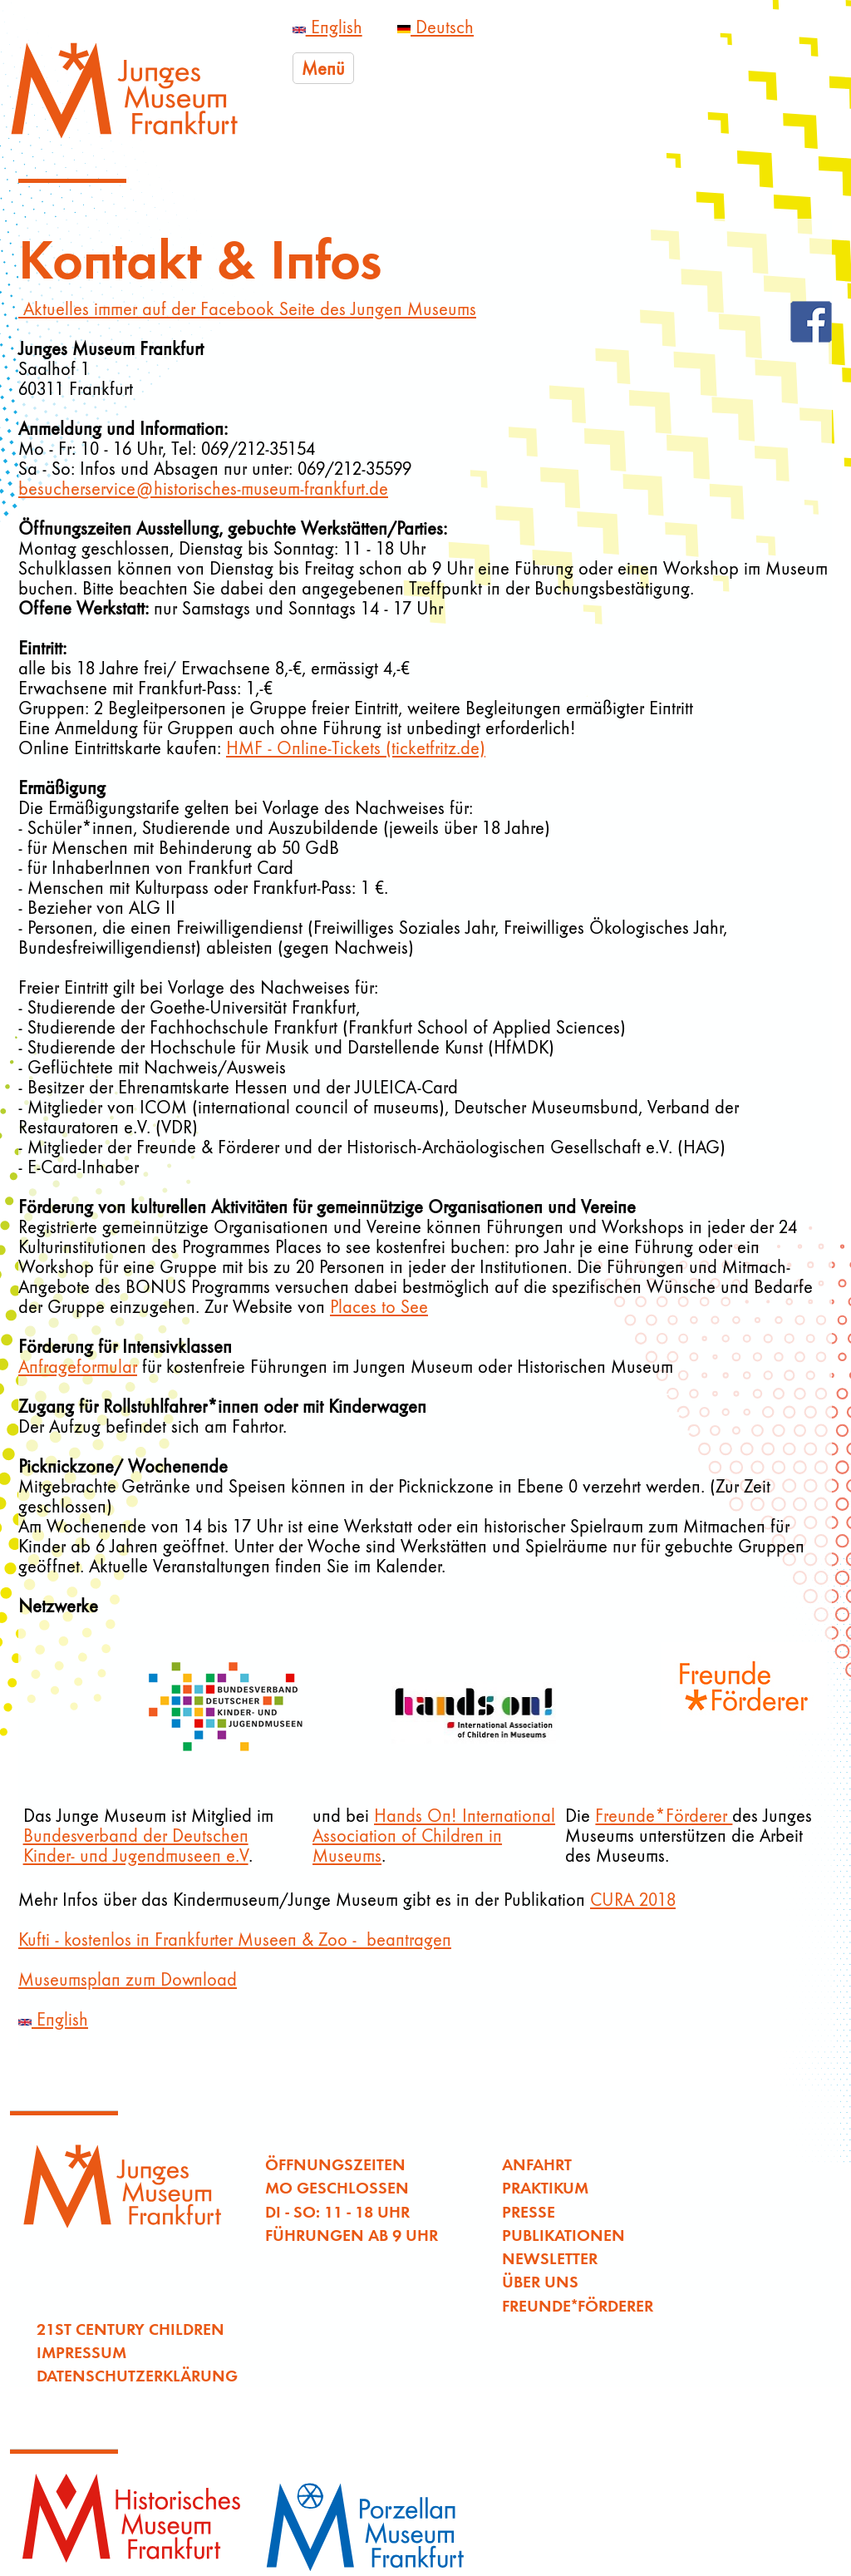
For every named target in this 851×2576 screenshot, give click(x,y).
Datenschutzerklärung (137, 2375)
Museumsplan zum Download (127, 1979)
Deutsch (435, 26)
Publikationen (563, 2234)
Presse (528, 2211)
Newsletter (550, 2258)
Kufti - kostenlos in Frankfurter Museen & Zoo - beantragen (234, 1939)
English (327, 26)
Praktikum (545, 2187)
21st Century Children (130, 2328)
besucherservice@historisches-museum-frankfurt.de (203, 488)
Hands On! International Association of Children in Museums (433, 1835)
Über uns (540, 2281)
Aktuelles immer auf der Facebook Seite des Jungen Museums (247, 308)
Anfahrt (537, 2164)
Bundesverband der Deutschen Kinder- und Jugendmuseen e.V (135, 1845)
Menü (323, 68)
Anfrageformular (77, 1366)
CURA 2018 (633, 1899)
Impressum (81, 2352)
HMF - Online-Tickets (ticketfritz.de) (355, 747)
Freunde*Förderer (663, 1815)
